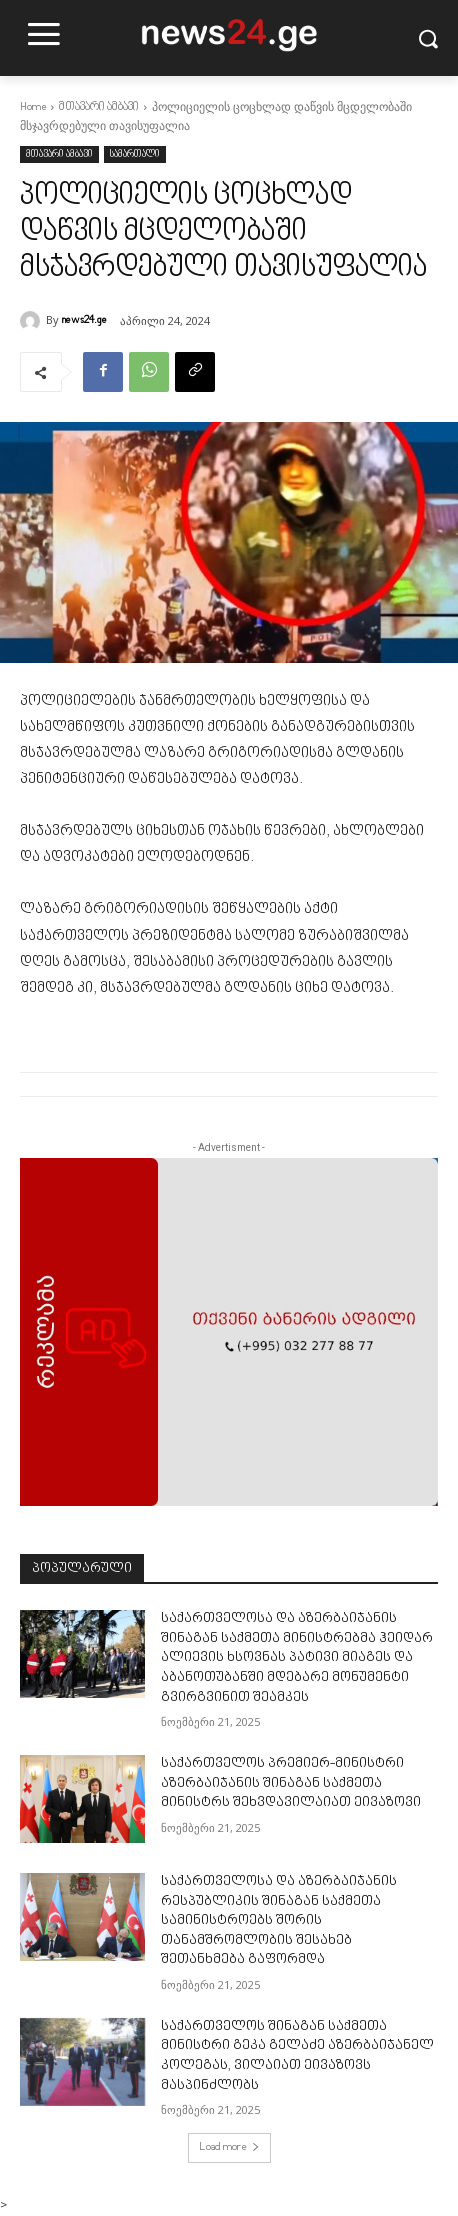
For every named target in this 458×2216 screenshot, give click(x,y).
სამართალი (135, 154)
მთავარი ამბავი (99, 107)
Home (33, 107)
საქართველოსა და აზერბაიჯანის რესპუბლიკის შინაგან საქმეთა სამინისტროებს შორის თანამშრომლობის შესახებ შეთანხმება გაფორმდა (279, 1921)
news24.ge (84, 320)
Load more (229, 2147)
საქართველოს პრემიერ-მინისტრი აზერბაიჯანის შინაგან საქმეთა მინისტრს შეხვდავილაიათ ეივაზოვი (291, 1783)
